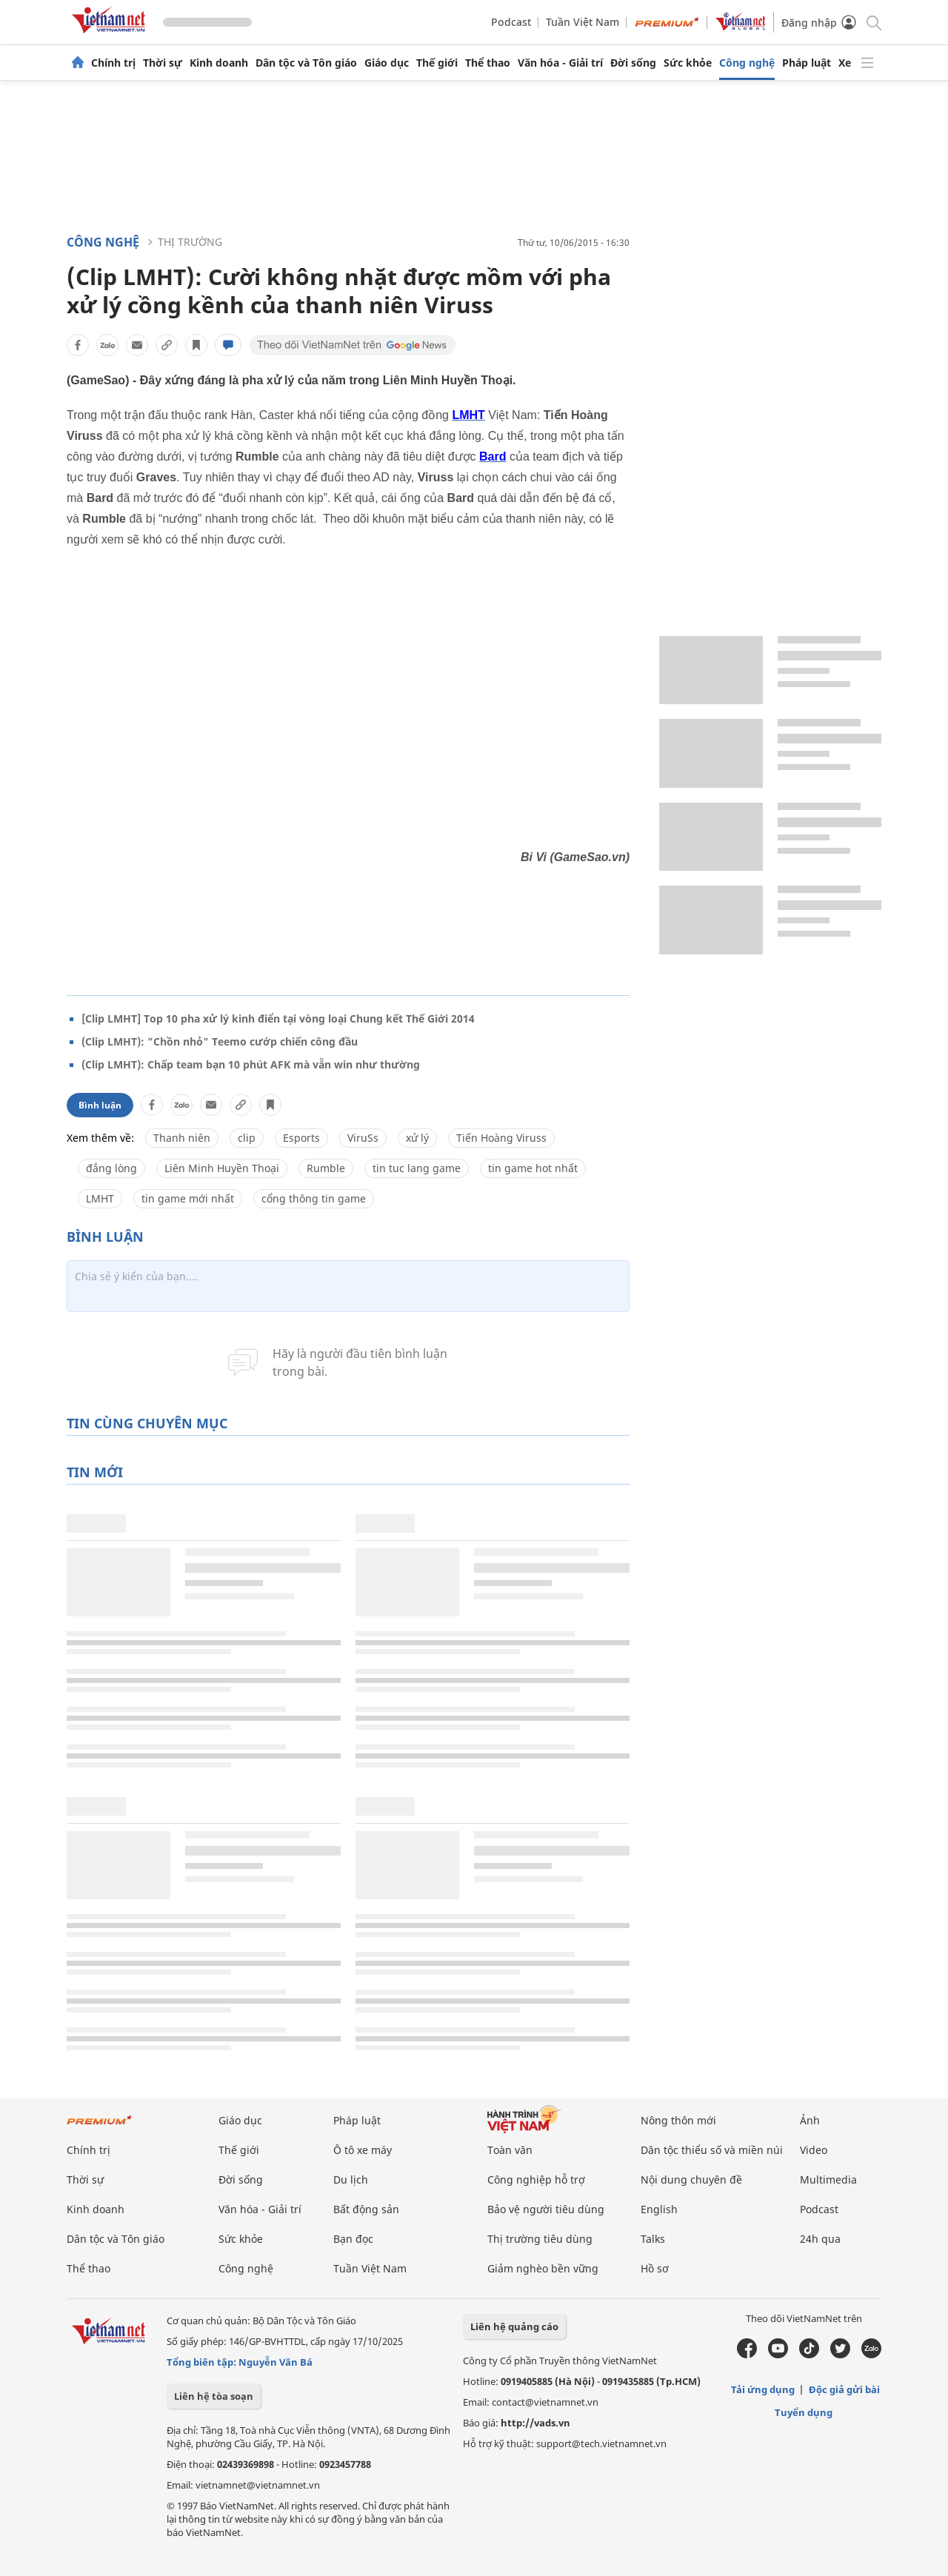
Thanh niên (181, 1138)
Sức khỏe (688, 63)
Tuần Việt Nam (582, 22)
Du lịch (350, 2179)
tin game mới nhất (187, 1198)
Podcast (511, 22)
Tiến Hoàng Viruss (501, 1138)
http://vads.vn (535, 2422)
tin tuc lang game (417, 1168)
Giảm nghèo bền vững (542, 2268)
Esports (301, 1138)
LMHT (100, 1198)
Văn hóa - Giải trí (560, 63)
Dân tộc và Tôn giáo (306, 63)
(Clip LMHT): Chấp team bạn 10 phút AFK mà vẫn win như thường (250, 1064)
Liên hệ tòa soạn (213, 2396)
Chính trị (113, 63)
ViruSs (362, 1138)
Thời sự (162, 63)
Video (813, 2150)
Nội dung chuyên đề (691, 2179)
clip (247, 1138)
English (659, 2209)
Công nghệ (747, 63)
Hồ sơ (655, 2268)
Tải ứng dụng (763, 2389)
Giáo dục (386, 63)
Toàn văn (510, 2150)
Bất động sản (366, 2209)
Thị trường (190, 242)
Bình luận (100, 1105)
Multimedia (828, 2179)
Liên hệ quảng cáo (514, 2326)
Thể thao (487, 63)
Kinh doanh (219, 63)
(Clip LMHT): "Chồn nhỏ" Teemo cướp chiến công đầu (219, 1041)
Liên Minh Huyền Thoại (221, 1168)
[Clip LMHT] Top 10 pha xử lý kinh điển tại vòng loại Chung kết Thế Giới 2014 (278, 1018)
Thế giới (437, 63)
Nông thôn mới (678, 2120)
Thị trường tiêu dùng (539, 2239)
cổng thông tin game (313, 1198)
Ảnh (810, 2120)
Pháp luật (806, 63)
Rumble (326, 1168)
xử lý (417, 1138)
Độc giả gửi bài (844, 2389)
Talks (653, 2239)
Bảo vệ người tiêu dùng (545, 2209)
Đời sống (633, 63)
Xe (844, 63)
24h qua (820, 2239)
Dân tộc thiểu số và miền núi (712, 2150)
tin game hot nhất (533, 1168)
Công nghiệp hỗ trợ (536, 2179)
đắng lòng (111, 1168)
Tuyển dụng (803, 2412)
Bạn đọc (353, 2239)
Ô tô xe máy (362, 2150)
